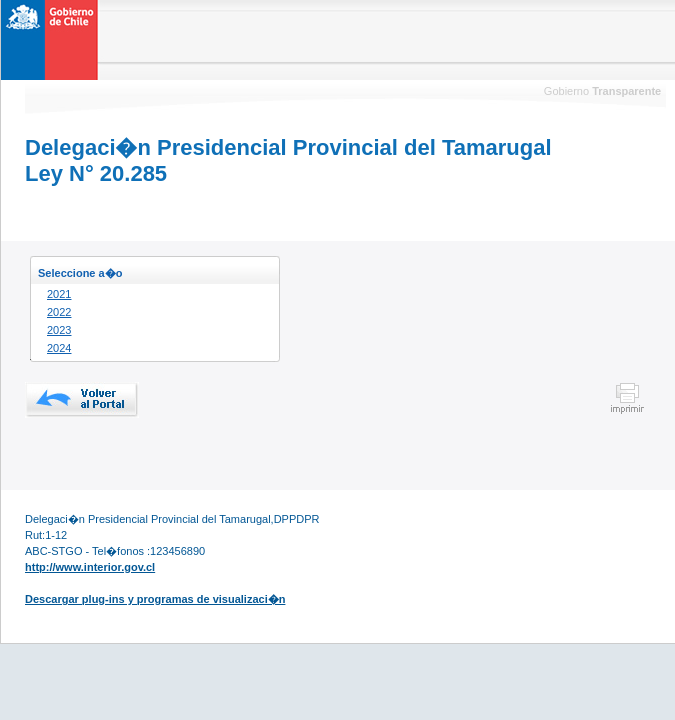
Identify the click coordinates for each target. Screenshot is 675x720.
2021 (59, 294)
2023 (59, 330)
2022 (59, 312)
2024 (59, 348)
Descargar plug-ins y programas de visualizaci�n (155, 599)
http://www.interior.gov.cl (90, 567)
